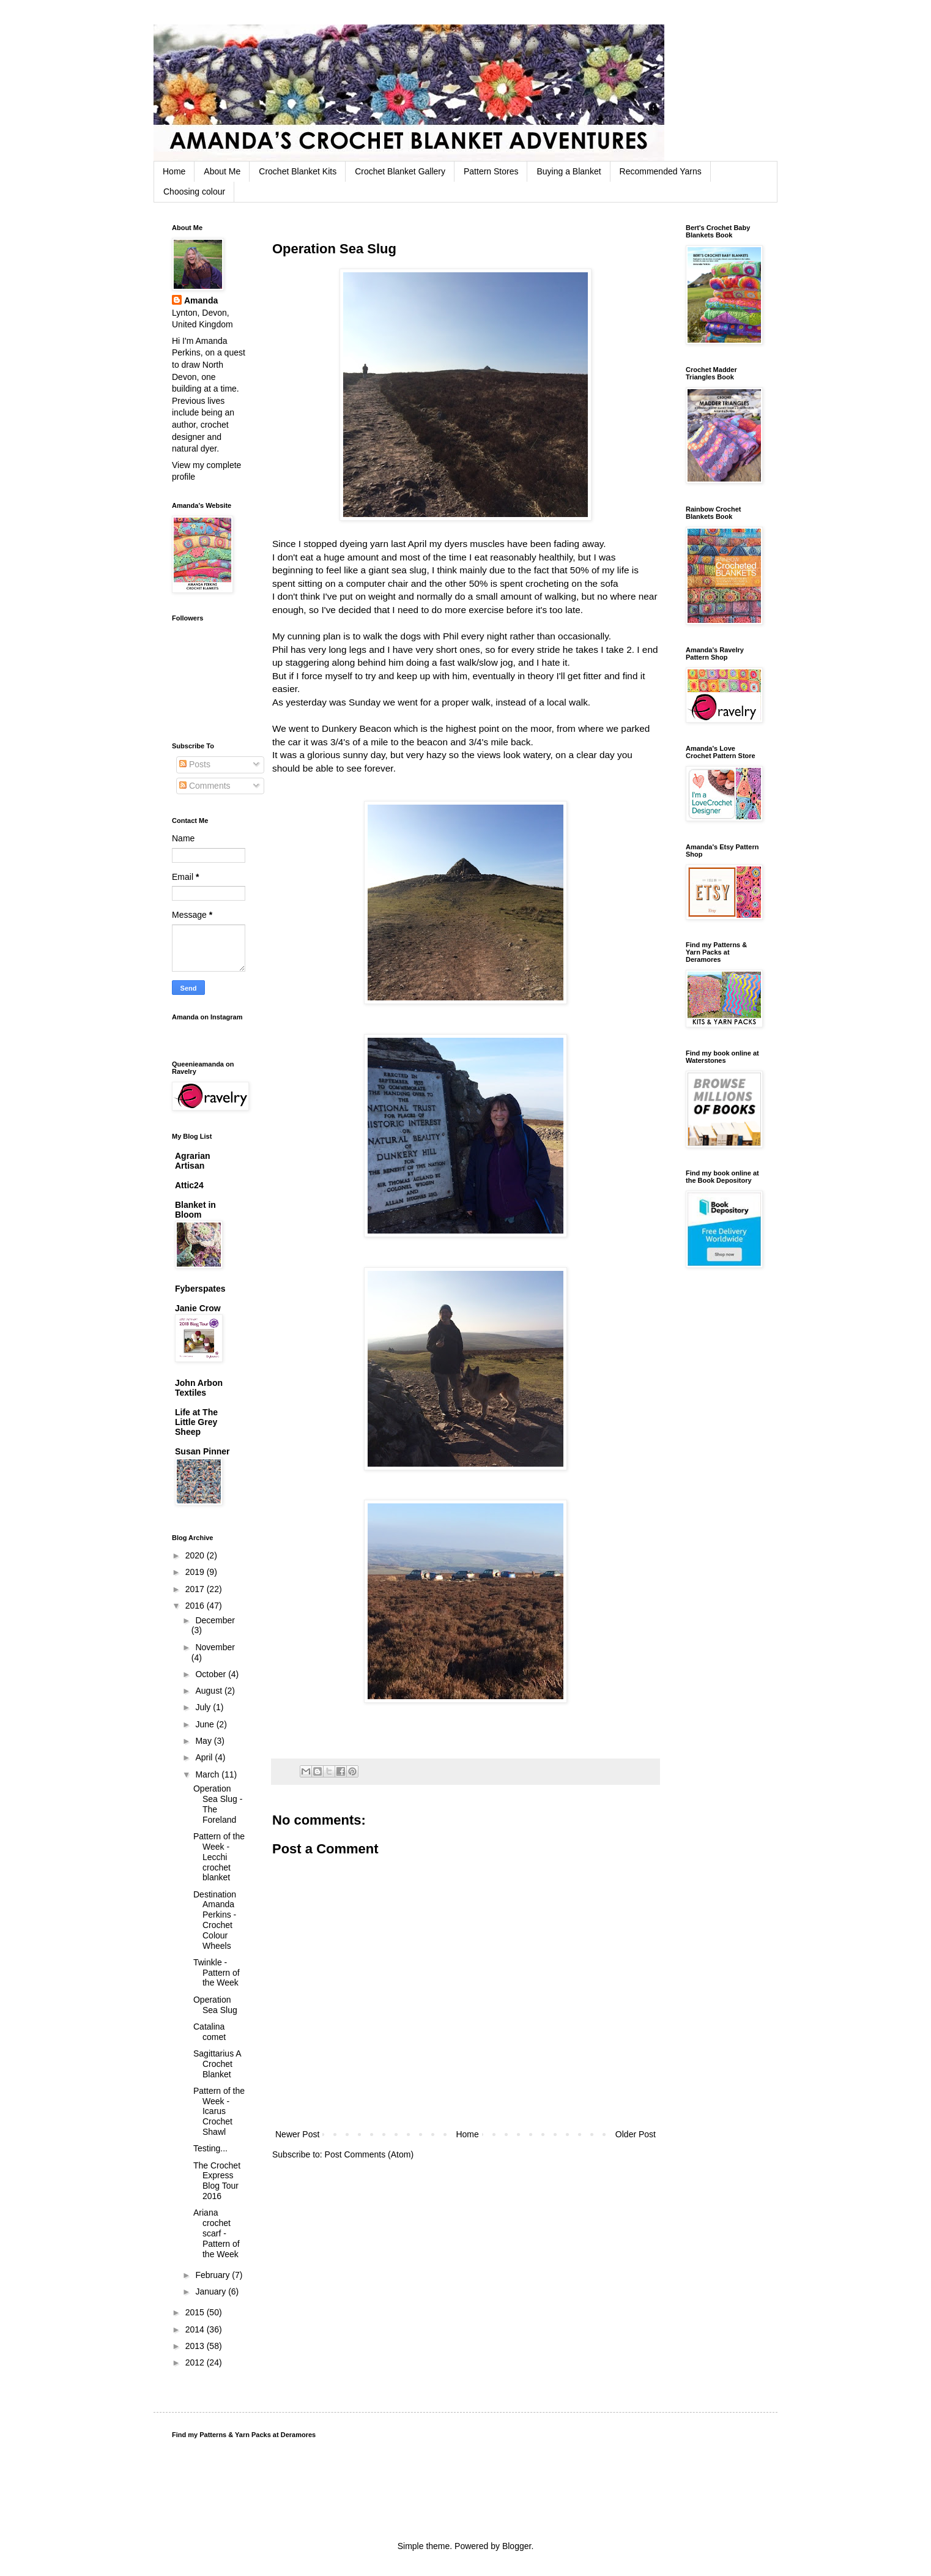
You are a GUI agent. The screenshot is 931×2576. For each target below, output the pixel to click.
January (211, 2291)
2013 (196, 2346)
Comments (205, 786)
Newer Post (297, 2134)
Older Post (635, 2134)
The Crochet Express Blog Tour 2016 (216, 2181)
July (204, 1707)
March (208, 1774)
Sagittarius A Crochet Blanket (217, 2064)
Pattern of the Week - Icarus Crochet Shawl (219, 2111)
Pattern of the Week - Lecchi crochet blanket (219, 1856)
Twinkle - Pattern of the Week (216, 1972)
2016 (196, 1605)
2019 (196, 1572)
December (215, 1620)
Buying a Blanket (568, 171)
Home (174, 171)
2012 (196, 2362)
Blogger (516, 2546)
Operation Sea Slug (215, 2005)
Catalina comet (209, 2032)
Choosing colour (194, 191)
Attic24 (189, 1185)
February (213, 2275)
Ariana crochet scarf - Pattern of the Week (216, 2233)
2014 (196, 2329)
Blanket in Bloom (195, 1209)
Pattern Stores (491, 171)
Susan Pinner (202, 1451)
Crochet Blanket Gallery (400, 171)
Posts (194, 764)
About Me (222, 171)
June (205, 1724)
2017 (196, 1589)
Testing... (210, 2148)
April (205, 1757)
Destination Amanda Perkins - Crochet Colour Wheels (214, 1920)
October (211, 1674)
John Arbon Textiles (199, 1388)
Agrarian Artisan (192, 1161)
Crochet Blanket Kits (297, 171)
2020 (196, 1555)
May (204, 1741)
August (209, 1691)
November (215, 1647)
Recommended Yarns (661, 171)
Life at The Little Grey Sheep (196, 1422)
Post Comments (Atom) (369, 2154)
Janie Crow (198, 1308)
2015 (196, 2312)
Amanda (201, 300)
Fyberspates (200, 1289)
